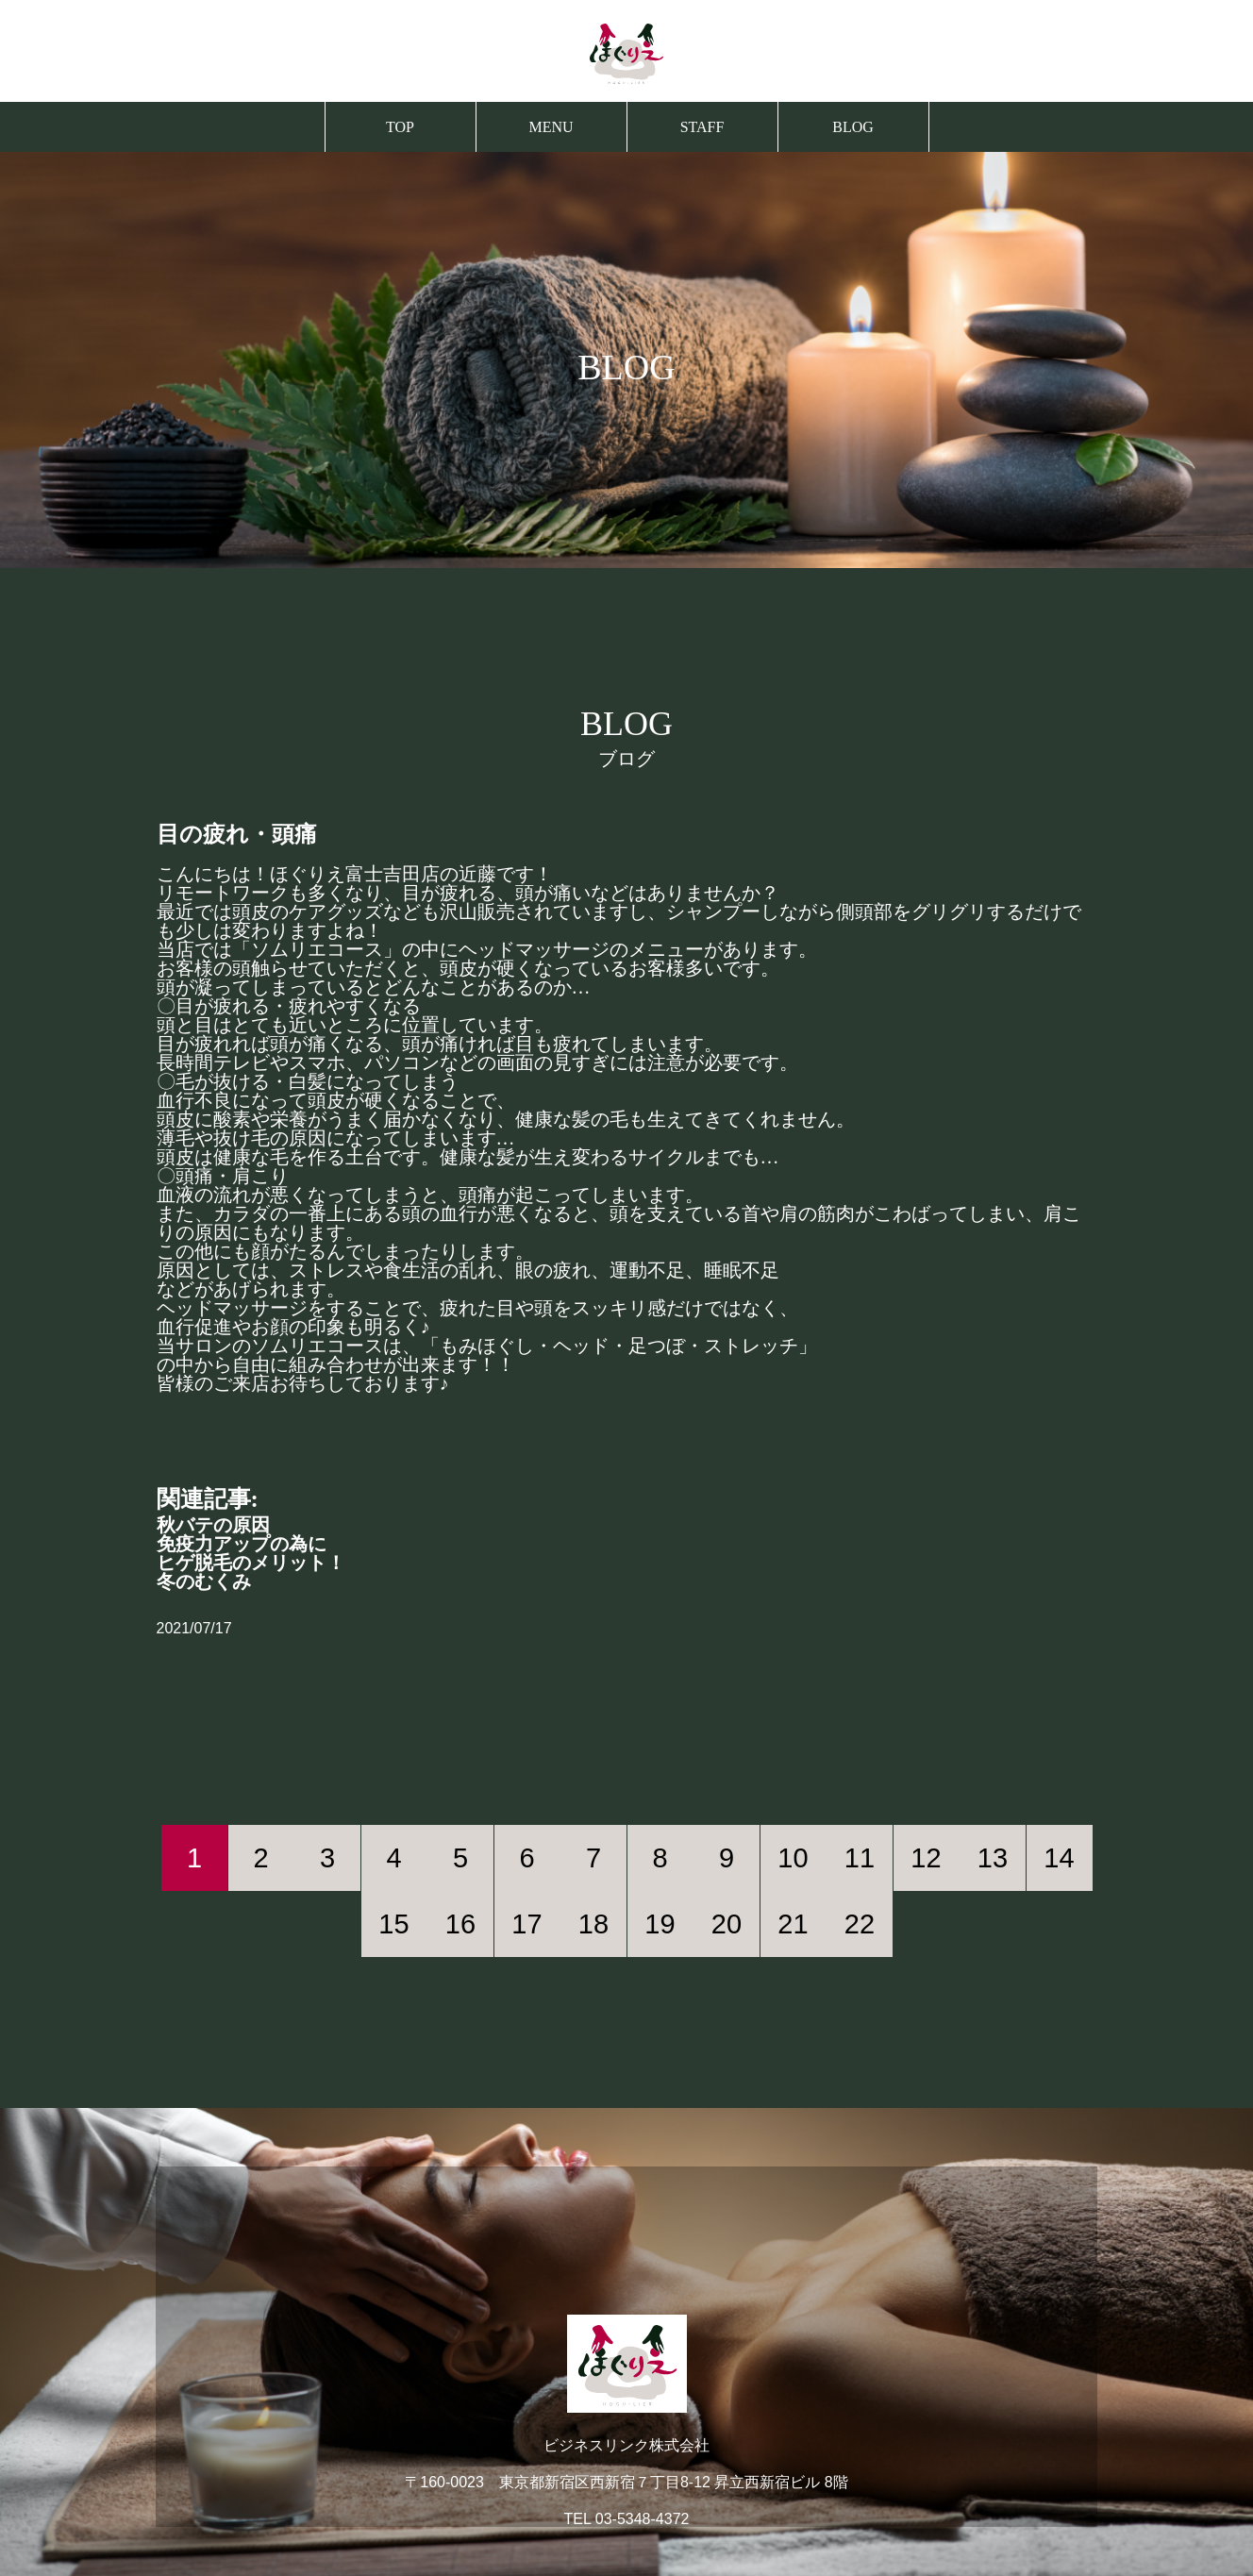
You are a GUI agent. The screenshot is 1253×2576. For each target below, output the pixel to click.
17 (526, 1924)
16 (460, 1924)
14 (1059, 1858)
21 (792, 1924)
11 (859, 1858)
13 (992, 1858)
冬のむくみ (204, 1581)
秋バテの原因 (213, 1524)
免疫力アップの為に (241, 1543)
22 (859, 1924)
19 (659, 1924)
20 (726, 1924)
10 (792, 1858)
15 (393, 1924)
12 (926, 1858)
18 (593, 1924)
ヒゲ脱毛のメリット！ (251, 1562)
